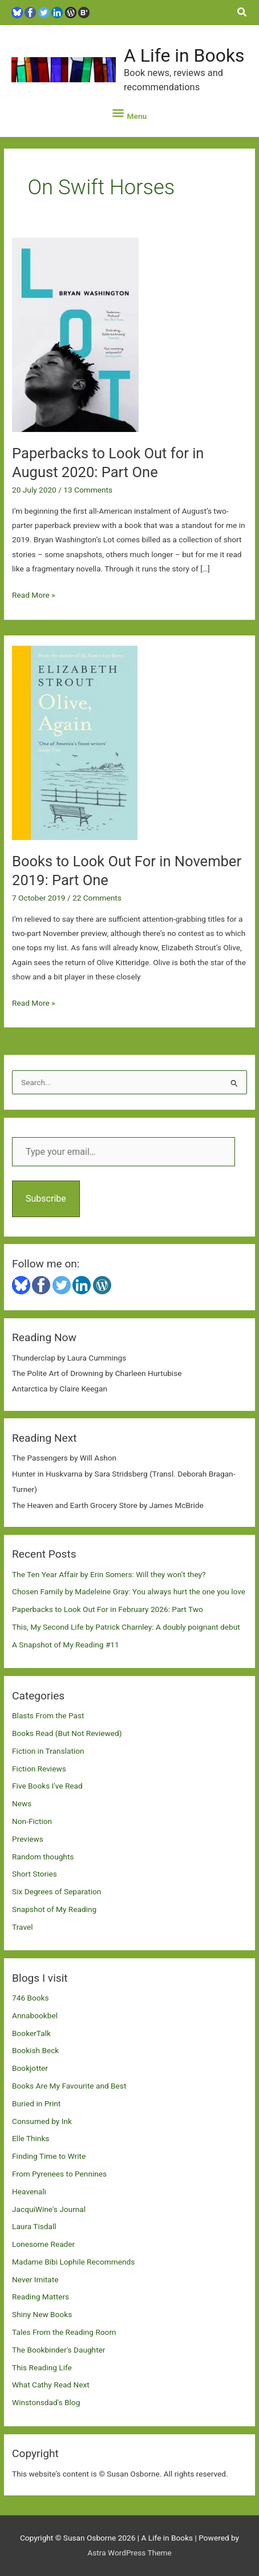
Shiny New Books (42, 2314)
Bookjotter (30, 2068)
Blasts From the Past (48, 1715)
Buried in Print (36, 2103)
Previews (27, 1838)
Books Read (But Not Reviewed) (67, 1733)
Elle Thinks (30, 2138)
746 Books (30, 1997)
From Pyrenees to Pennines (59, 2173)
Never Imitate (35, 2279)
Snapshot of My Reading (54, 1909)
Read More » (33, 595)
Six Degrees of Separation (56, 1891)
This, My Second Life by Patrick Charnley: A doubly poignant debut (126, 1626)
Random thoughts (43, 1856)
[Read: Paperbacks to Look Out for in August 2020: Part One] (75, 334)
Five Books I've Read (47, 1785)
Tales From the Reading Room (64, 2332)
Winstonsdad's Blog (46, 2402)
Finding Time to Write (49, 2156)
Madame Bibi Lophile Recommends (73, 2261)
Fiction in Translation (48, 1750)
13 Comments (87, 489)
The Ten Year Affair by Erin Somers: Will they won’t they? (108, 1574)
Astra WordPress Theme (129, 2552)
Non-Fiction (32, 1821)
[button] (242, 12)
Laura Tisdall (34, 2226)
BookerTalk (31, 2033)
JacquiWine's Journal (49, 2209)
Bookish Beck (35, 2050)
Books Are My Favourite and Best (69, 2085)
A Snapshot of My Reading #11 (65, 1644)
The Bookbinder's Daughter (58, 2349)
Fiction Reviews (39, 1768)
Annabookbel (35, 2015)
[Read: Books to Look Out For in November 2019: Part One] (74, 742)
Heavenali (29, 2191)
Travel (22, 1926)
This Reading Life (42, 2367)
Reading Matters (40, 2296)
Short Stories (34, 1873)
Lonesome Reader (43, 2244)
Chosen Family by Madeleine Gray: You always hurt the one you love (128, 1591)
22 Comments (97, 897)
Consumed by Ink (42, 2121)
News (21, 1803)
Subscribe (46, 1198)
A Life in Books (184, 55)
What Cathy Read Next (51, 2384)
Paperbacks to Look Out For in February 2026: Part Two (107, 1609)
